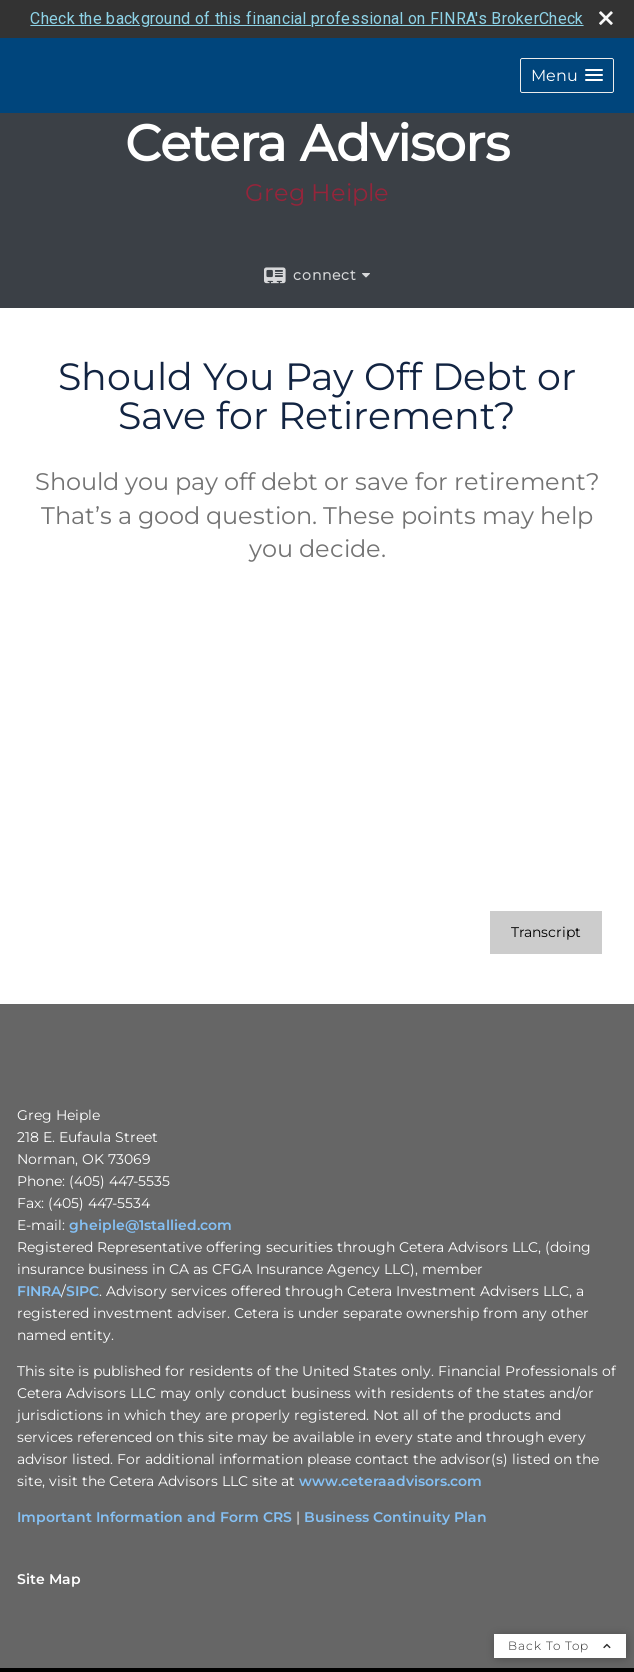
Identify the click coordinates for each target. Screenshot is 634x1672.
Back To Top (560, 1644)
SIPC (82, 1290)
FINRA (39, 1290)
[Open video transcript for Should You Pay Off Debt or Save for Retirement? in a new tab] (546, 931)
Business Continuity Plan (395, 1516)
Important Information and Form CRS (154, 1516)
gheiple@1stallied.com (150, 1224)
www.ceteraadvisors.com (390, 1480)
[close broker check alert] (606, 17)
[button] (567, 74)
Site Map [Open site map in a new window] (49, 1578)
